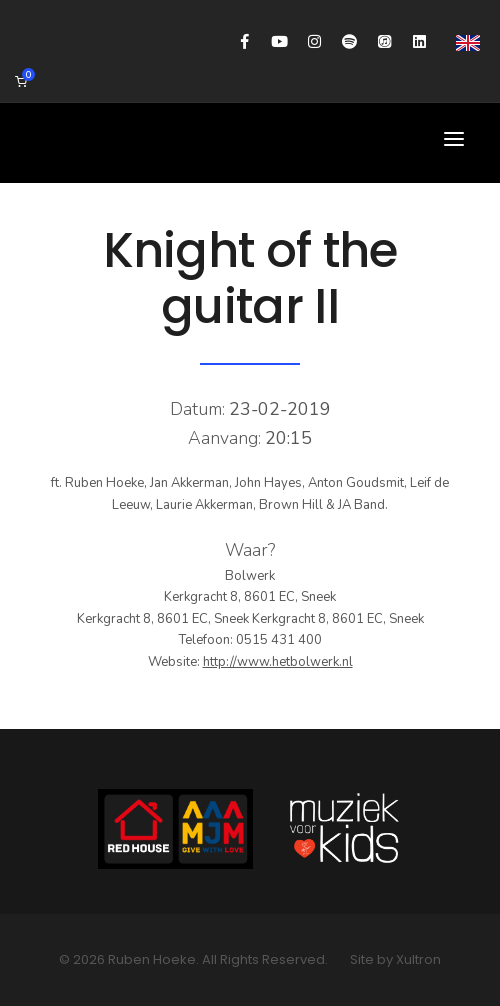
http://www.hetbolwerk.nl (278, 662)
